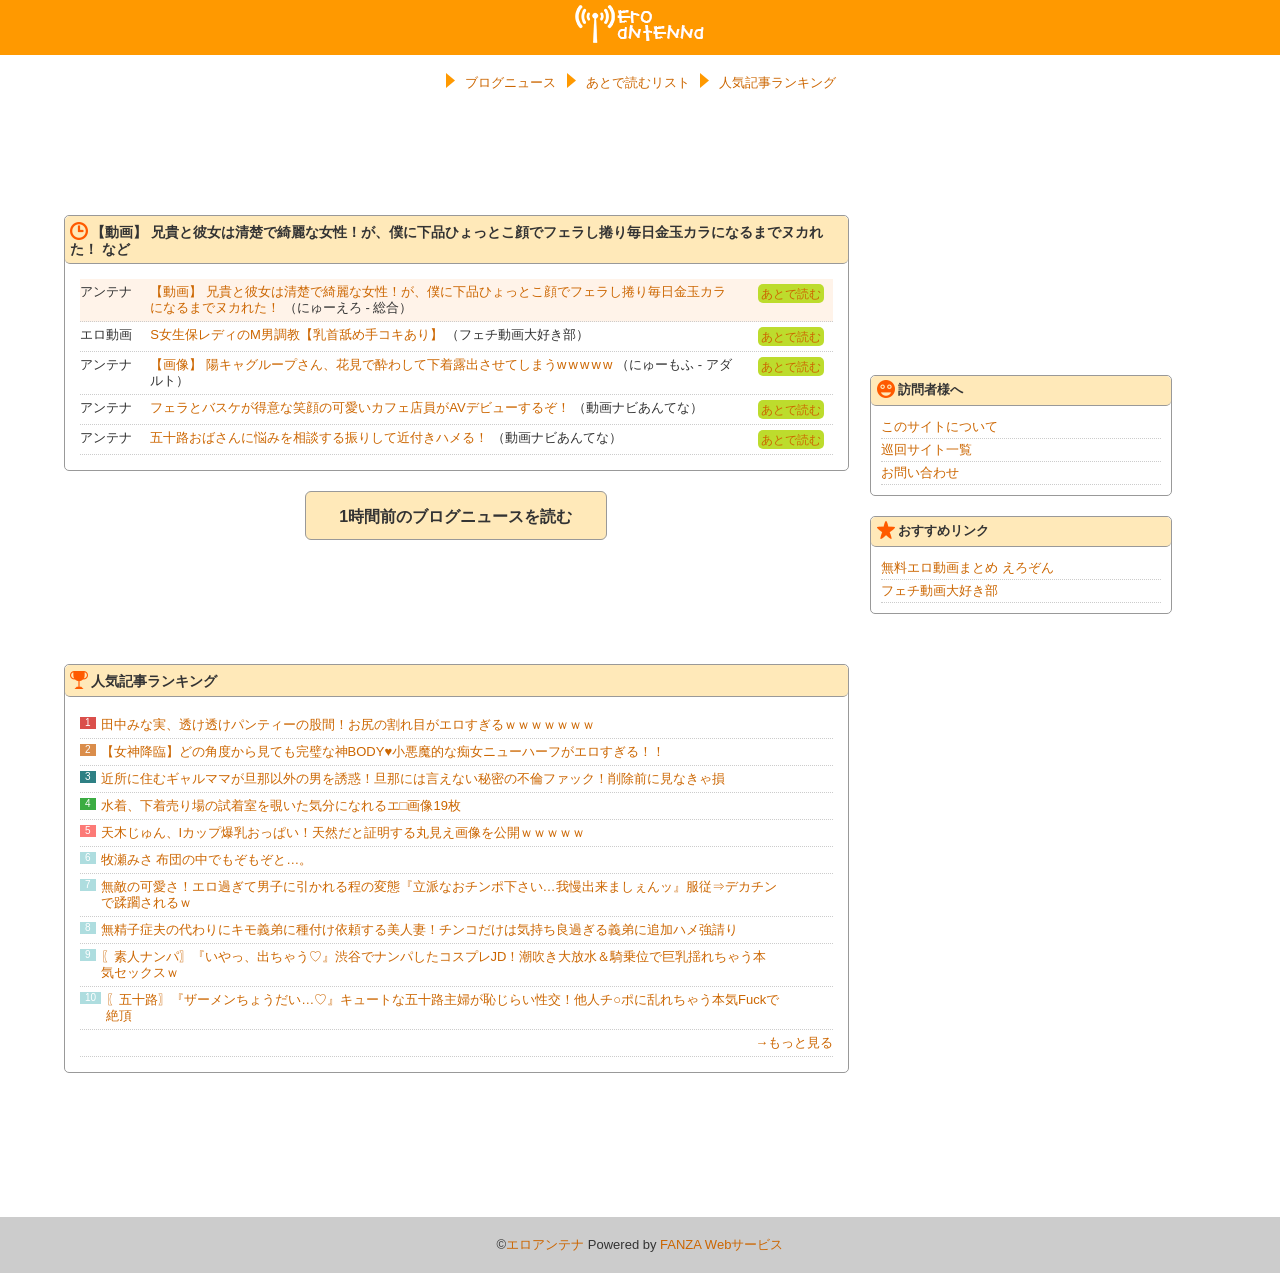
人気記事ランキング (777, 82)
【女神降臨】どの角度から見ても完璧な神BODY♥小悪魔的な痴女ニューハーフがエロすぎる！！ (383, 751)
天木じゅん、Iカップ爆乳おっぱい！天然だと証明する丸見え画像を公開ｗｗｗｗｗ (343, 832)
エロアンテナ (640, 13)
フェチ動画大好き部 (939, 590)
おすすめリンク (933, 530)
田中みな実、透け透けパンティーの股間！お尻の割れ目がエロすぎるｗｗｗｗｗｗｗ (348, 724)
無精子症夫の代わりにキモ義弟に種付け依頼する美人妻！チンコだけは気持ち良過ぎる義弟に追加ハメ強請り (419, 929)
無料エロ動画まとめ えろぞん (967, 567)
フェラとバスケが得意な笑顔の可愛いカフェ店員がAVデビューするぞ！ (359, 407)
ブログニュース (510, 82)
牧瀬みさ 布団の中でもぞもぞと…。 (207, 859)
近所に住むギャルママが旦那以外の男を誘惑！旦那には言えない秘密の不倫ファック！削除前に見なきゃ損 (413, 778)
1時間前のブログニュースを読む (455, 516)
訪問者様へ (920, 389)
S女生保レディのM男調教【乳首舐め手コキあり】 (296, 334)
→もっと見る (794, 1042)
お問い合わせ (920, 472)
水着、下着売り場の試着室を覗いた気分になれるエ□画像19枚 (281, 805)
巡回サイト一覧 (926, 449)
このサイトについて (939, 426)
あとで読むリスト (638, 82)
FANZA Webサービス (721, 1244)
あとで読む (791, 294)
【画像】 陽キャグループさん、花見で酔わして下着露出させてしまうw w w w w (381, 364)
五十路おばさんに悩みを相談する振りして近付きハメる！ (319, 437)
